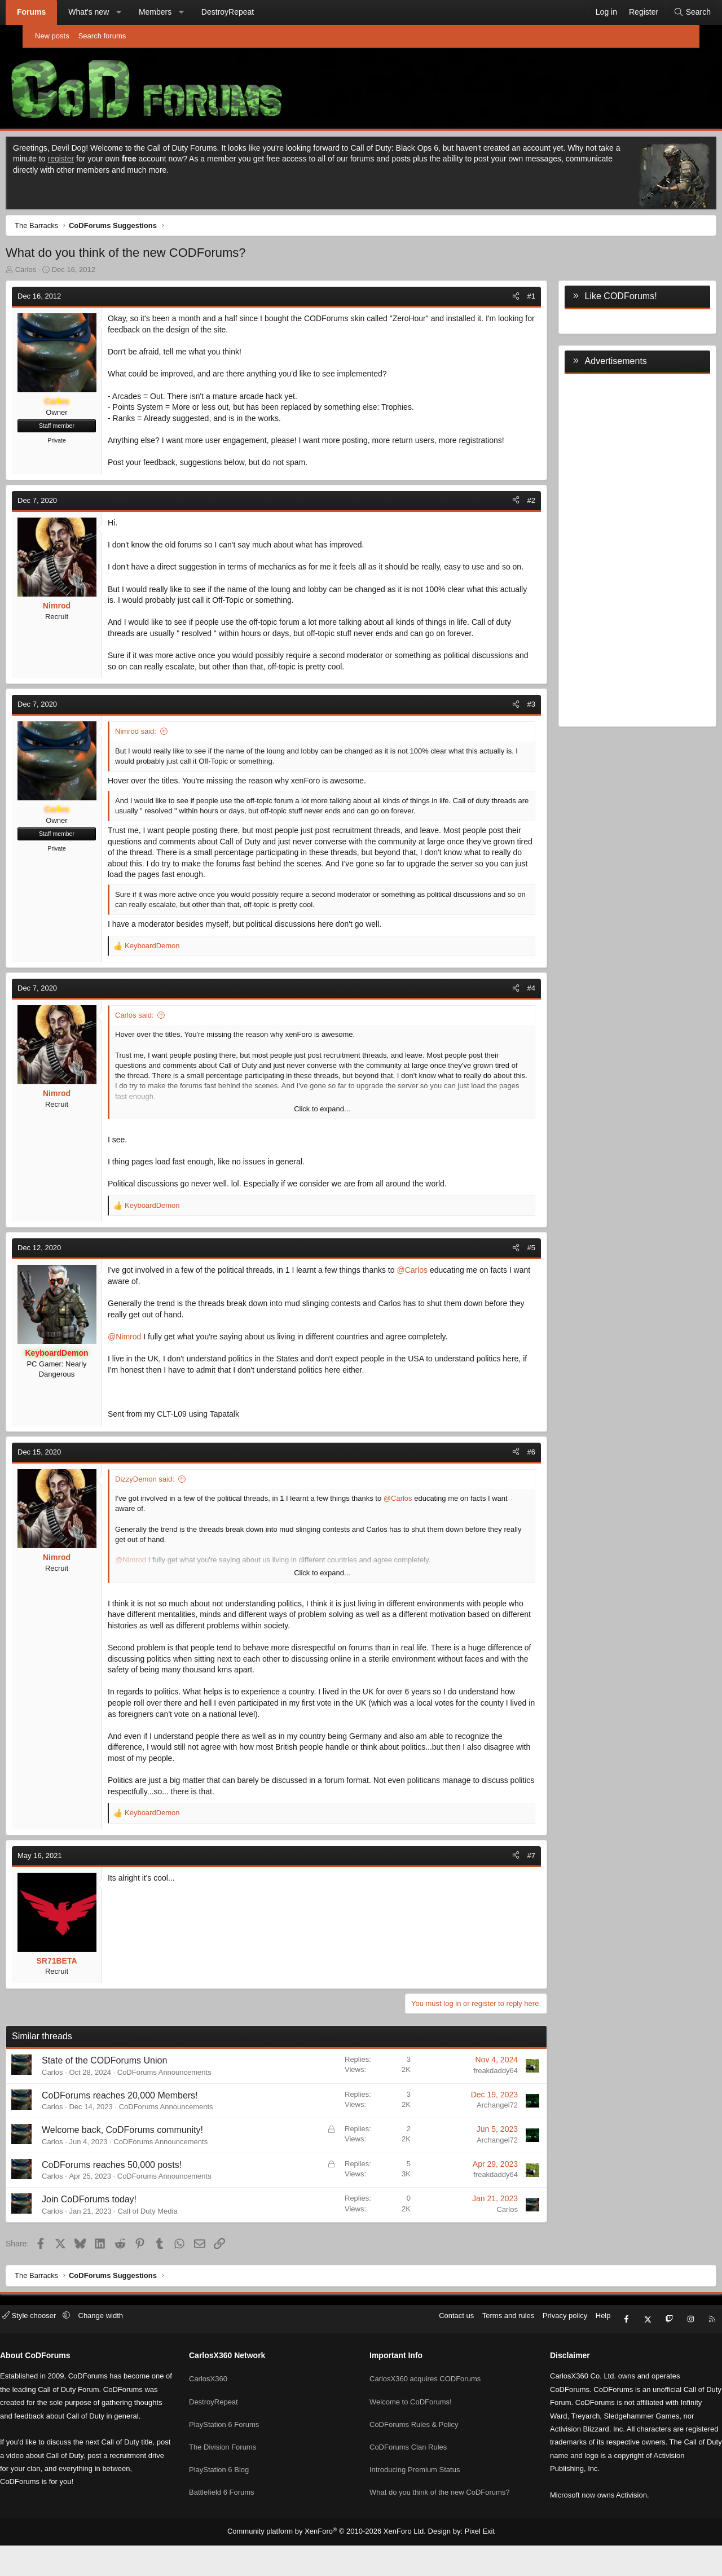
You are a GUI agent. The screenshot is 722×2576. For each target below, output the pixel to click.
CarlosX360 (224, 2406)
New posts (52, 36)
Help (572, 2354)
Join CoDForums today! (114, 2235)
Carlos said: (159, 1051)
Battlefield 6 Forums (237, 2508)
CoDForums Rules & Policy (414, 2447)
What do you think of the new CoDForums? (439, 2508)
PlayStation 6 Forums (240, 2447)
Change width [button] (132, 2354)
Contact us (425, 2354)
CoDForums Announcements (190, 2108)
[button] (141, 12)
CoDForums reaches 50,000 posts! (137, 2201)
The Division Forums (238, 2468)
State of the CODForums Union (129, 2096)
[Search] (669, 12)
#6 (506, 1488)
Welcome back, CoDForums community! (147, 2166)
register (123, 161)
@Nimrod (149, 1372)
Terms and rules (477, 2354)
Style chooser (61, 2354)
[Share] (490, 299)
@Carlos (437, 1306)
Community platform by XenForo (329, 2562)
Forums (53, 11)
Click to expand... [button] (322, 1145)
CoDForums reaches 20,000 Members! (145, 2131)
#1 (506, 299)
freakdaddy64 (470, 2106)
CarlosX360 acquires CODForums (425, 2406)
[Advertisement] (612, 551)
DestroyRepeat (250, 11)
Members (177, 11)
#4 (506, 1024)
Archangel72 (471, 2141)
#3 (506, 740)
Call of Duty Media (172, 2247)
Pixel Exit (471, 2562)
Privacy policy (534, 2354)
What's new (111, 11)
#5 (506, 1284)
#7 (506, 1891)
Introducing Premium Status (414, 2488)
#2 (506, 514)
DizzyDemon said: (170, 1515)
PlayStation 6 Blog (235, 2488)
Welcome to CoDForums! (410, 2426)
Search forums (102, 36)
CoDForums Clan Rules (408, 2468)
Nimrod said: (161, 767)
